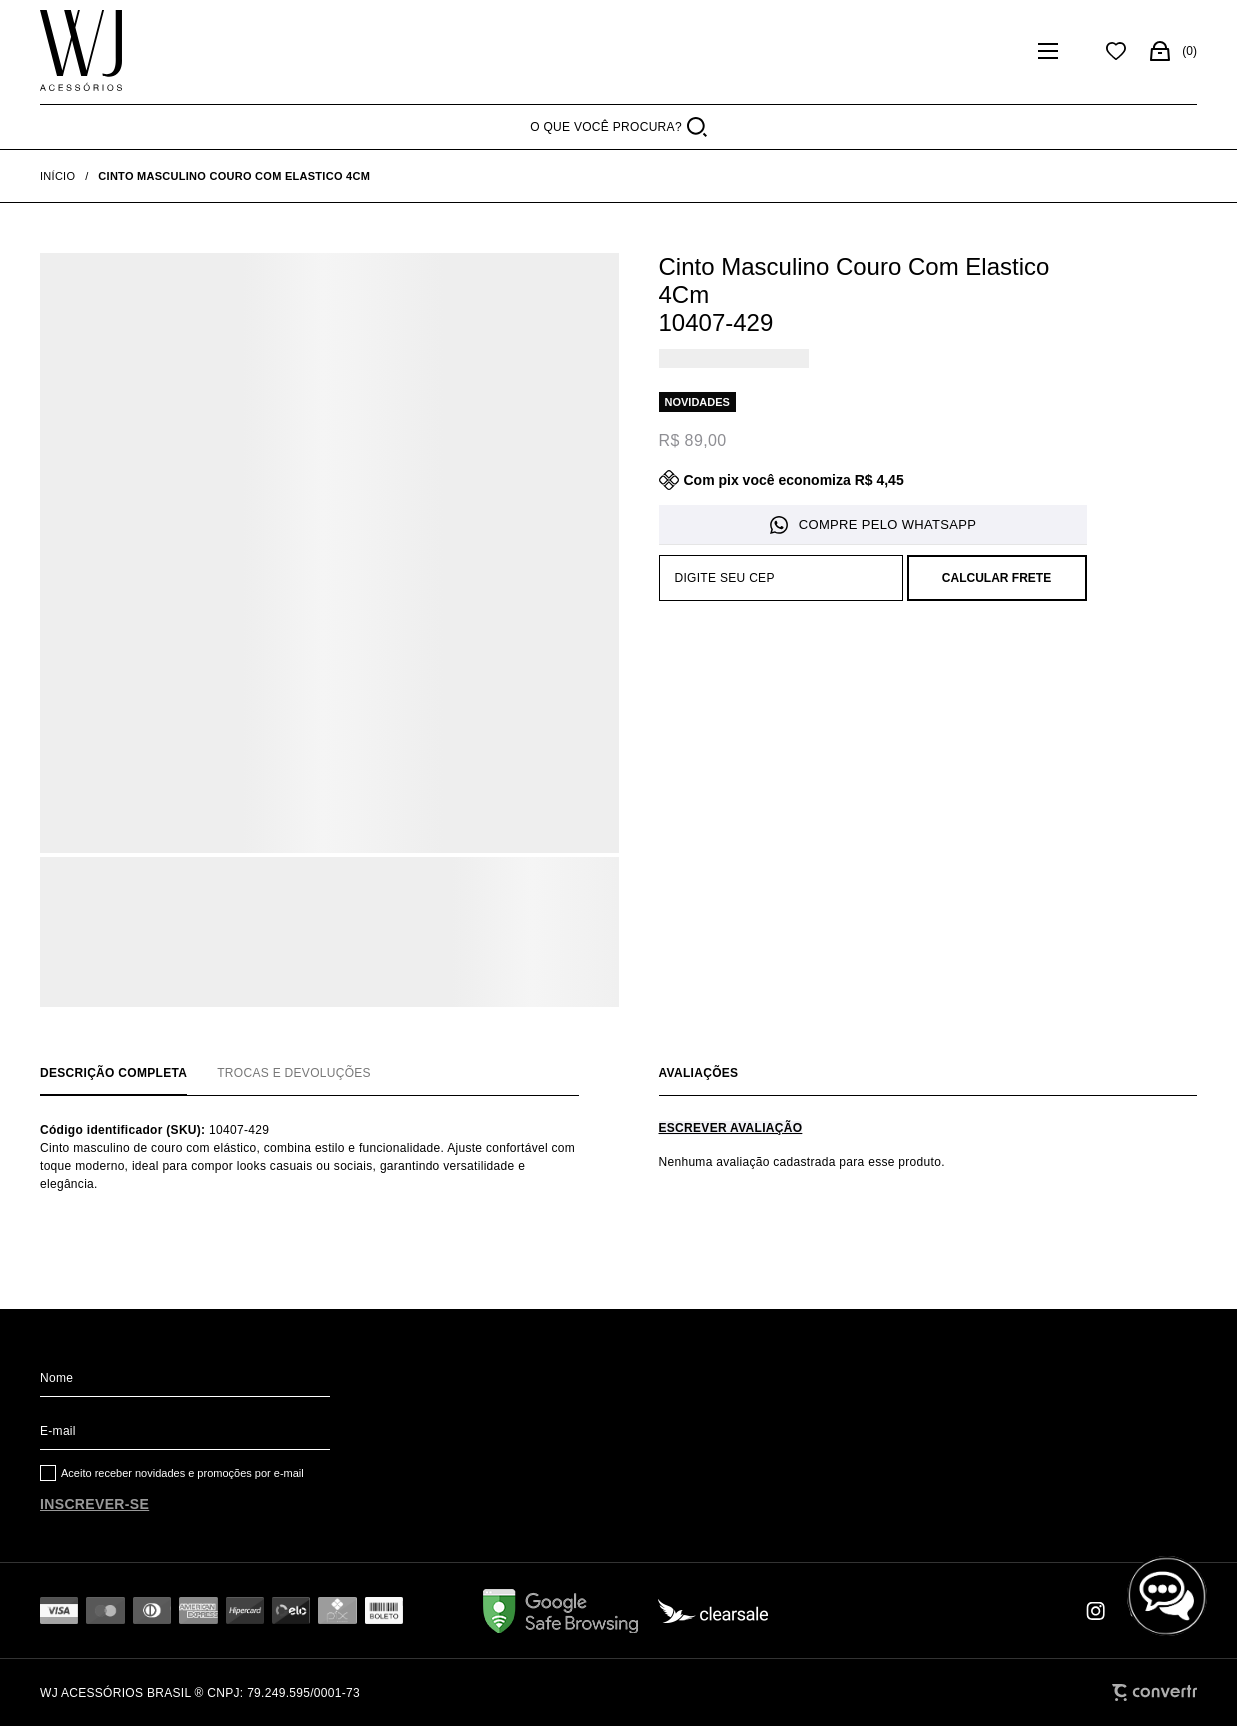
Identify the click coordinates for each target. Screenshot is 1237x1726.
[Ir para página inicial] (57, 176)
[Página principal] (81, 51)
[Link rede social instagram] (1097, 1611)
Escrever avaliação (731, 1128)
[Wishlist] (1116, 51)
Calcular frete (996, 578)
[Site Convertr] (1154, 1692)
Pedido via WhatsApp (873, 525)
